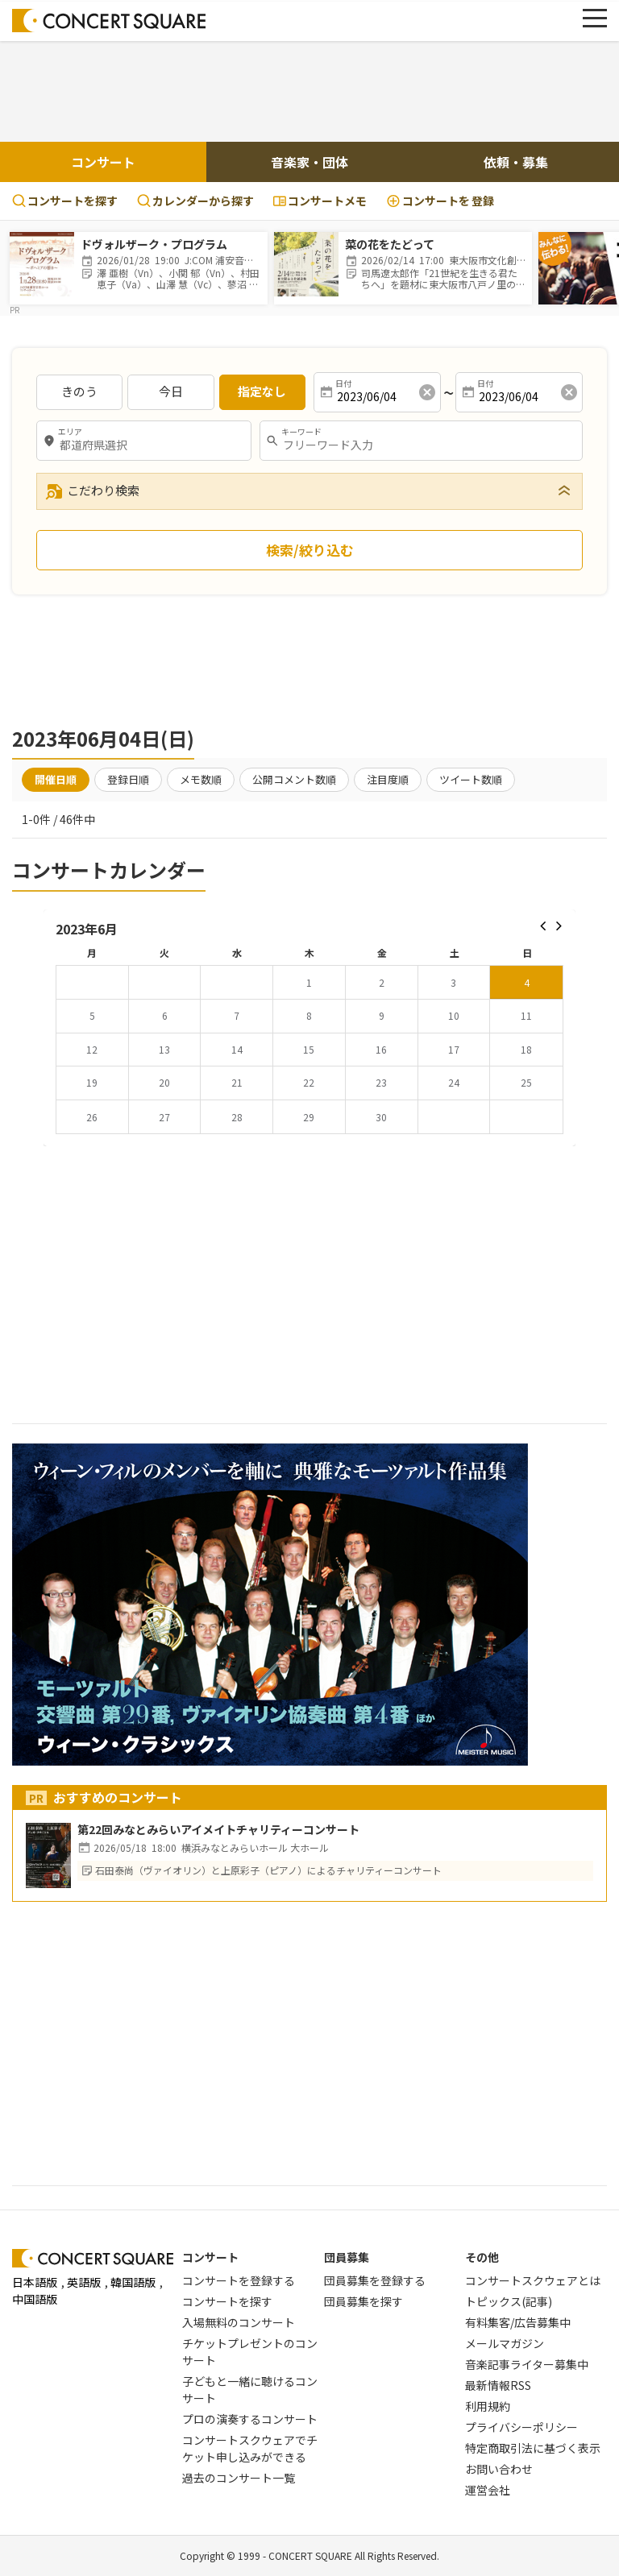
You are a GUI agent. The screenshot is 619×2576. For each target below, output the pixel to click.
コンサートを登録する (238, 2280)
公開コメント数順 (294, 779)
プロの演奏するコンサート (250, 2419)
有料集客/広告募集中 (518, 2322)
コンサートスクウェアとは (532, 2280)
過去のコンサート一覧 (238, 2478)
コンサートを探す (65, 201)
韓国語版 (133, 2282)
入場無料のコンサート (238, 2322)
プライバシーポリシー (521, 2427)
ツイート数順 (470, 779)
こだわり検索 (92, 491)
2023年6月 (87, 928)
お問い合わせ (499, 2469)
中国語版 (34, 2299)
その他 (482, 2257)
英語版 (84, 2282)
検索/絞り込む (310, 550)
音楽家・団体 (309, 162)
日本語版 (34, 2282)
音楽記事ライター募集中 (526, 2364)
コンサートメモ (320, 201)
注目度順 (388, 779)
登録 (440, 201)
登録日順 (128, 779)
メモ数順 (201, 779)
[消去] (427, 392)
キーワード (301, 432)
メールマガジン (504, 2343)
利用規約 (487, 2406)
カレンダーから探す (195, 201)
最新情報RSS (498, 2385)
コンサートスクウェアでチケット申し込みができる (250, 2448)
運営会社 (487, 2490)
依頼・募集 (516, 162)
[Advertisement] (309, 89)
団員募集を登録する (375, 2280)
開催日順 (56, 779)
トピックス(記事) (508, 2301)
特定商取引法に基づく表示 (532, 2448)
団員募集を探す (363, 2301)
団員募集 (346, 2257)
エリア (70, 432)
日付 (343, 383)
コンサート (103, 162)
